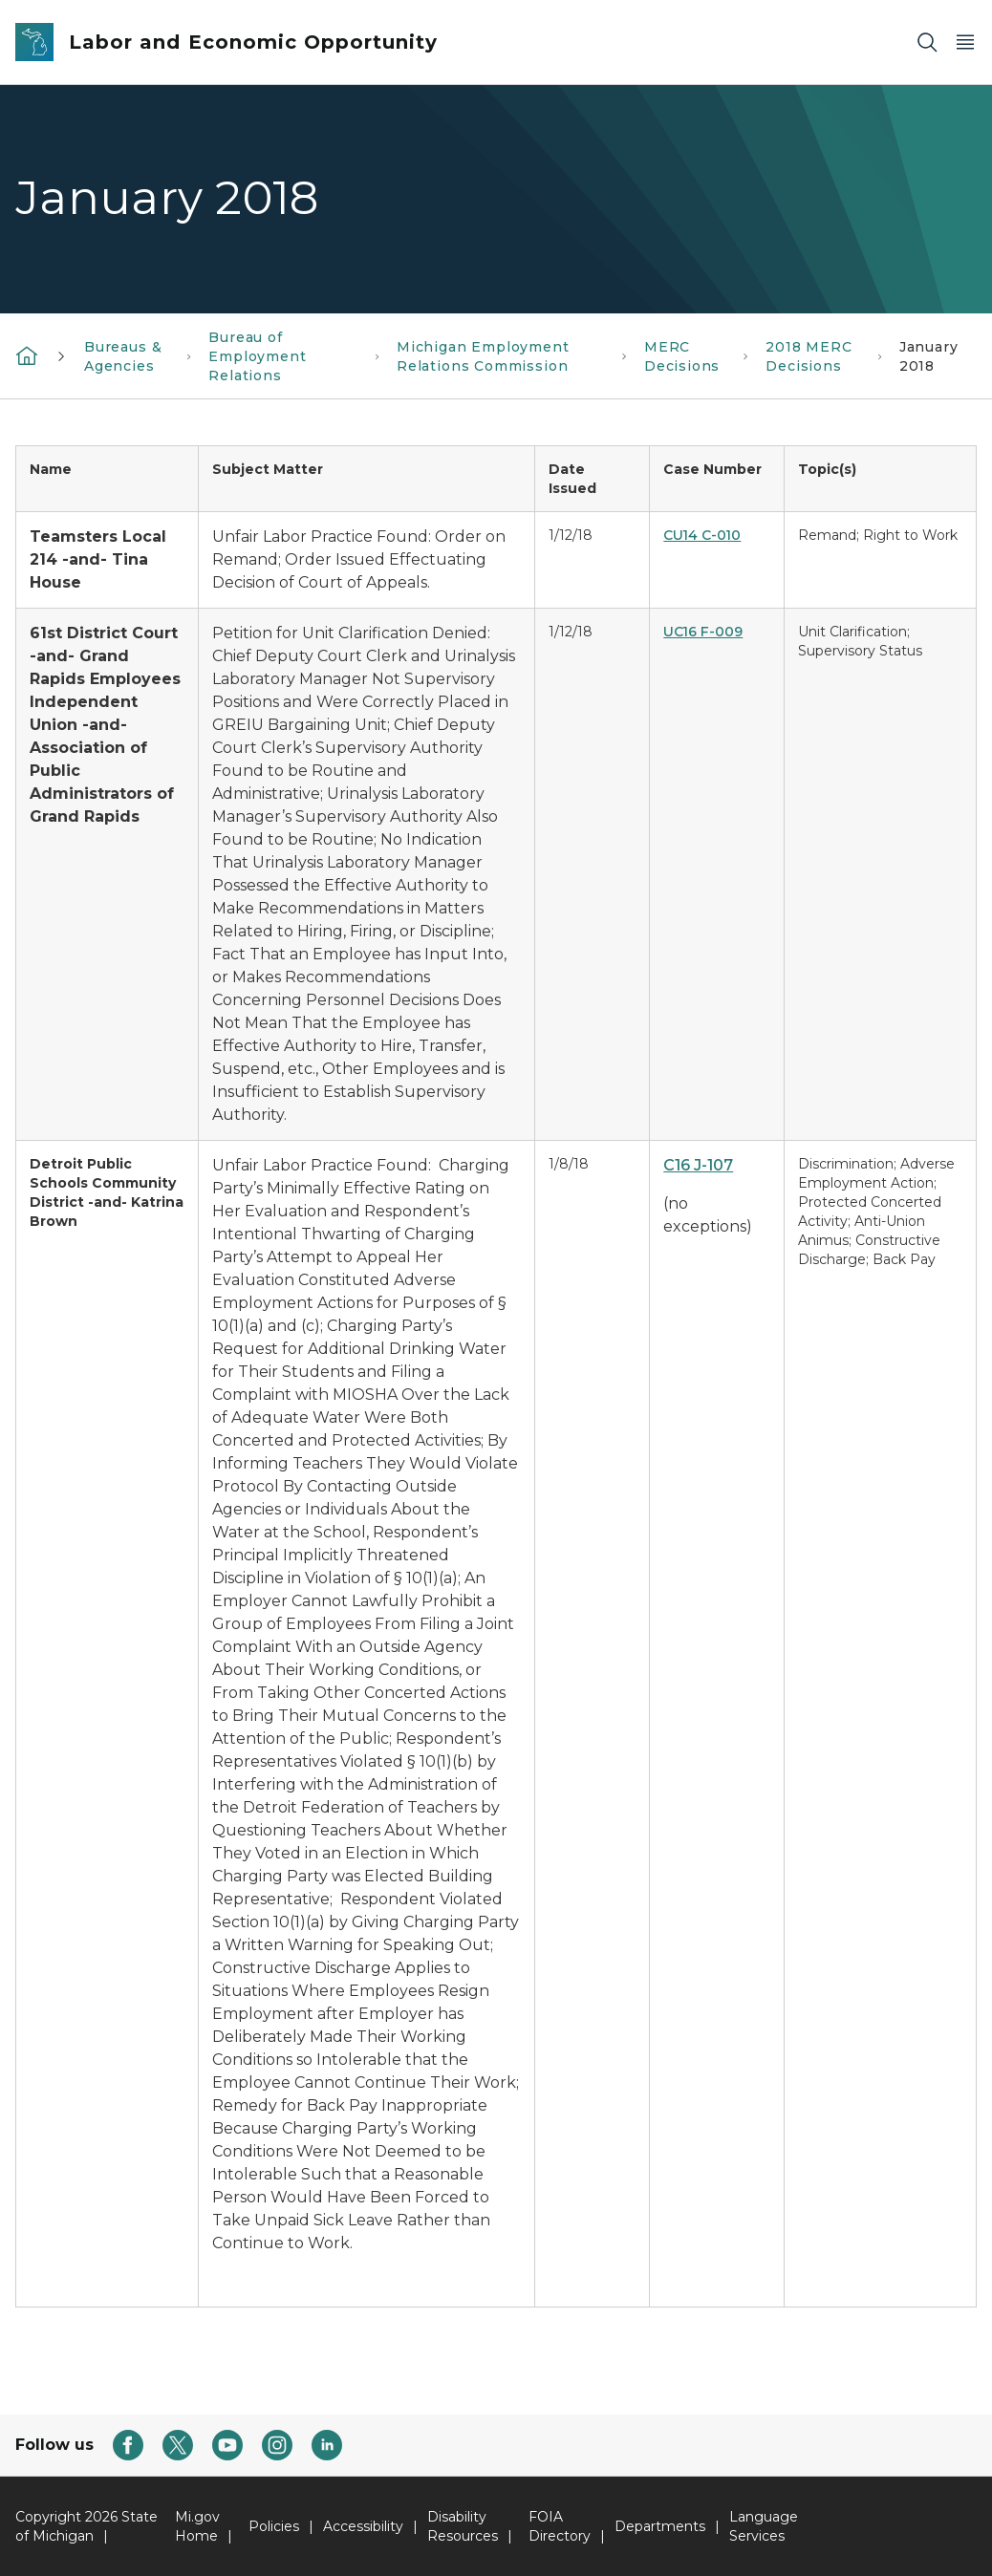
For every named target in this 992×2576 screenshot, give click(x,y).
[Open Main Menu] (965, 42)
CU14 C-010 (702, 535)
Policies (273, 2526)
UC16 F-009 (703, 631)
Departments (660, 2526)
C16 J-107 (698, 1165)
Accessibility (363, 2526)
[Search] (927, 42)
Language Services (763, 2526)
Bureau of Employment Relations (257, 356)
